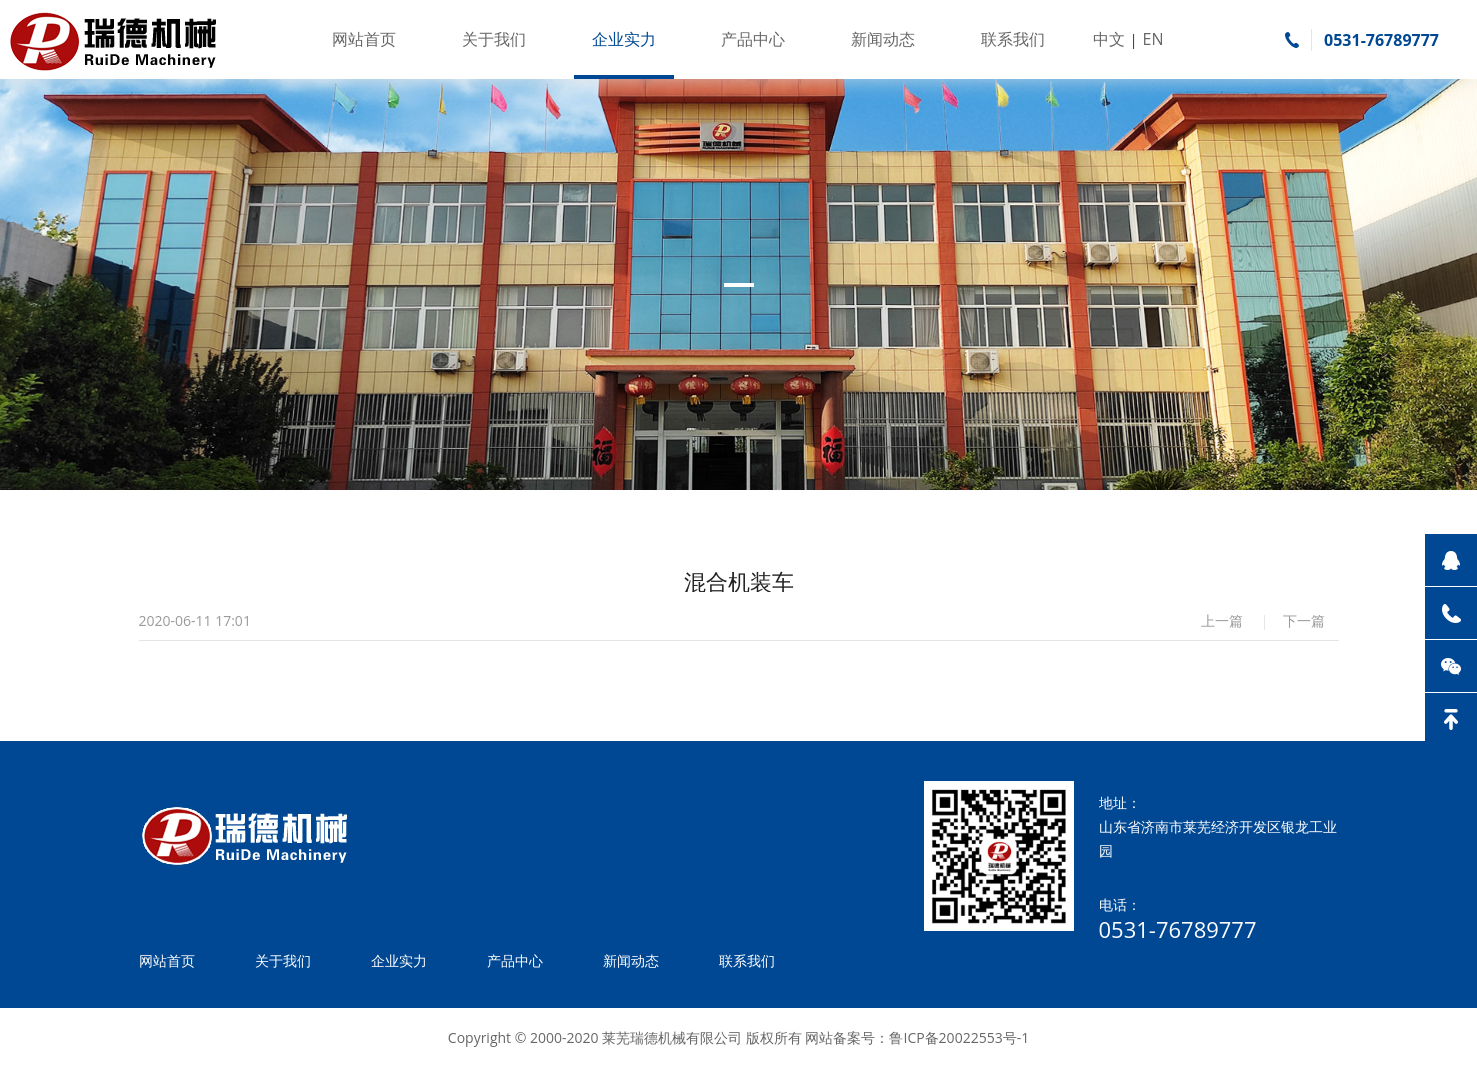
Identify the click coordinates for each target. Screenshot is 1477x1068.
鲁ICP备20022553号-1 (959, 1037)
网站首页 (364, 39)
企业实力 (624, 39)
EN (1153, 39)
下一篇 (1304, 620)
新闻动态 (883, 39)
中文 (1109, 39)
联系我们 (1013, 39)
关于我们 (494, 39)
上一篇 (1222, 620)
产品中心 (753, 39)
